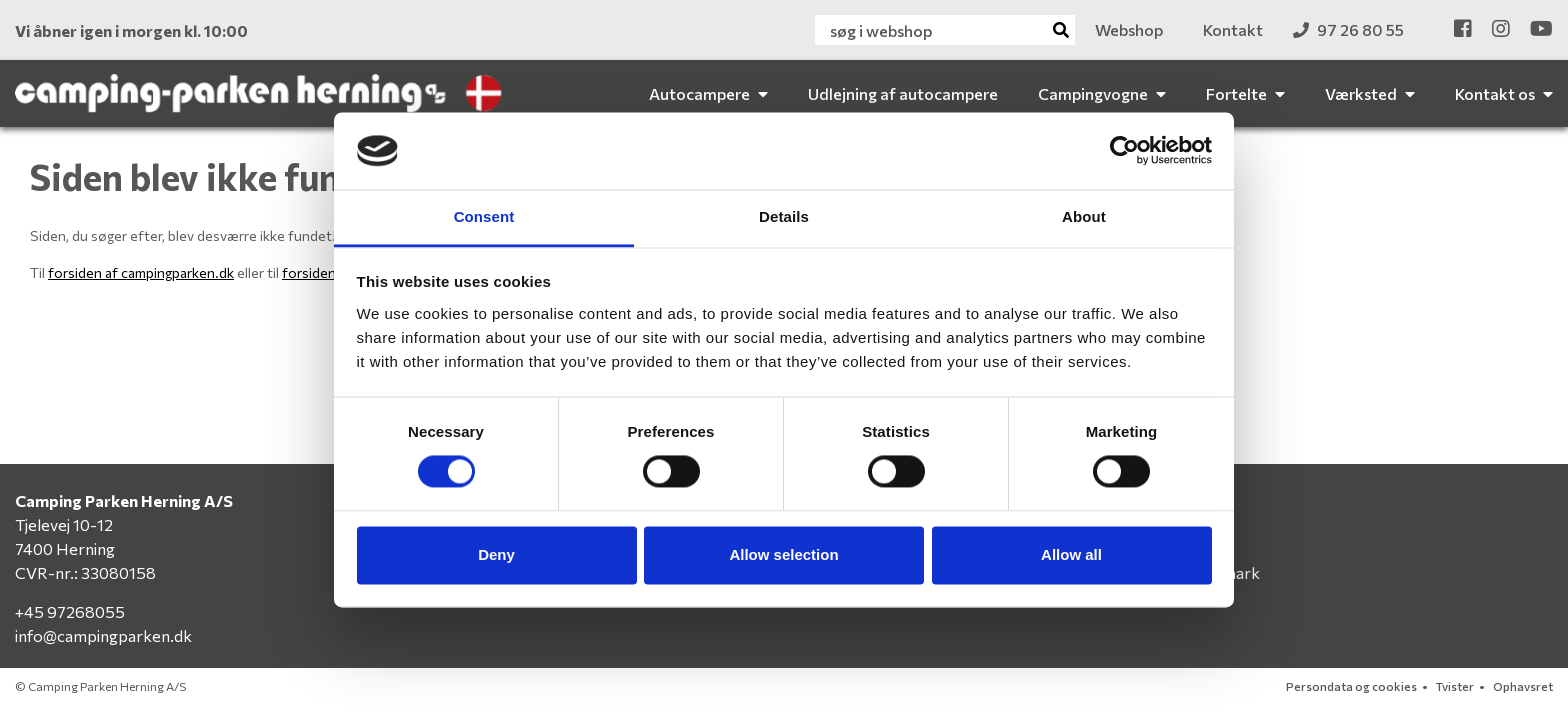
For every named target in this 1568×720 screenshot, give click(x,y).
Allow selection (783, 554)
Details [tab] (784, 216)
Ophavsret (1523, 686)
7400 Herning (65, 548)
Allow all (1071, 554)
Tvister (1455, 686)
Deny (496, 554)
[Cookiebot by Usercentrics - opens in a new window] (1124, 151)
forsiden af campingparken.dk (141, 272)
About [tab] (1084, 216)
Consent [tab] (484, 216)
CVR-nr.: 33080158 (85, 572)
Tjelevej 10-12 (64, 524)
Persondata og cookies (1351, 686)
